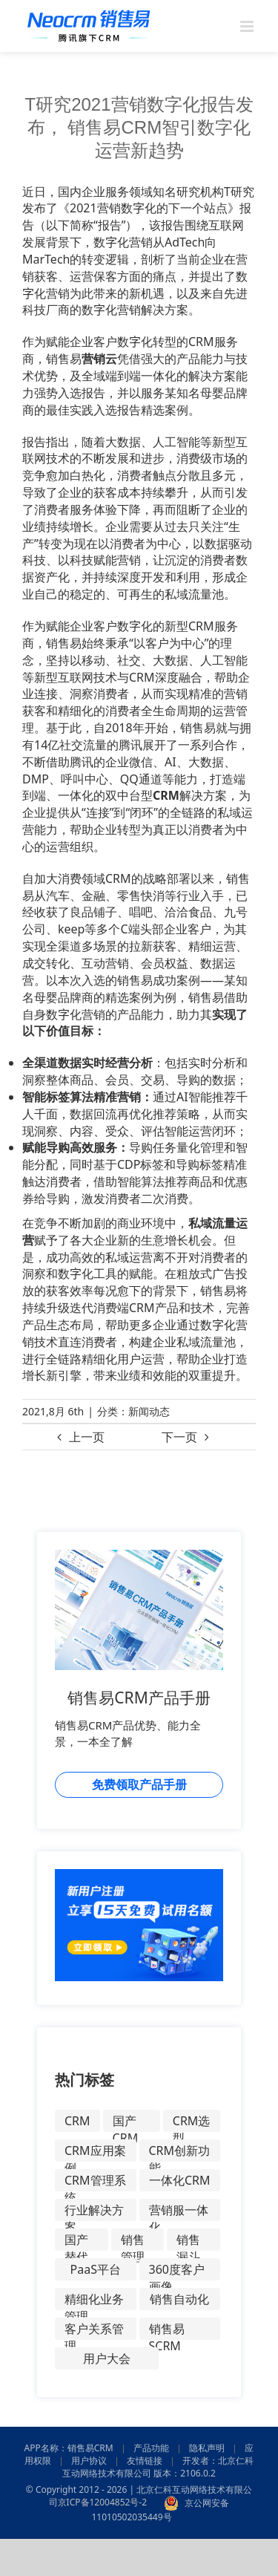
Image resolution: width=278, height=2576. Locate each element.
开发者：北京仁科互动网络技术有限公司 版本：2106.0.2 (158, 2466)
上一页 (87, 1437)
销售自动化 (179, 2299)
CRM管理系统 (95, 2181)
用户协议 (89, 2460)
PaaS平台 (95, 2269)
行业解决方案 (94, 2211)
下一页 (179, 1437)
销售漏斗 (188, 2241)
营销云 (99, 358)
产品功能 (151, 2448)
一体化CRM (180, 2180)
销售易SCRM (167, 2330)
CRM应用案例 (95, 2152)
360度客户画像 (177, 2270)
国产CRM (126, 2122)
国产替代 (76, 2241)
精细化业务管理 (94, 2300)
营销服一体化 (178, 2211)
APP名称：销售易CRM (68, 2448)
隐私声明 (207, 2448)
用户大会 (106, 2358)
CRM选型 (192, 2122)
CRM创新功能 (180, 2152)
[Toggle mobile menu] (248, 26)
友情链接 (144, 2460)
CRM (166, 795)
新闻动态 (149, 1411)
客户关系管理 (94, 2330)
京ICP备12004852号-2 (103, 2503)
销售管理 (133, 2241)
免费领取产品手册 (139, 1784)
